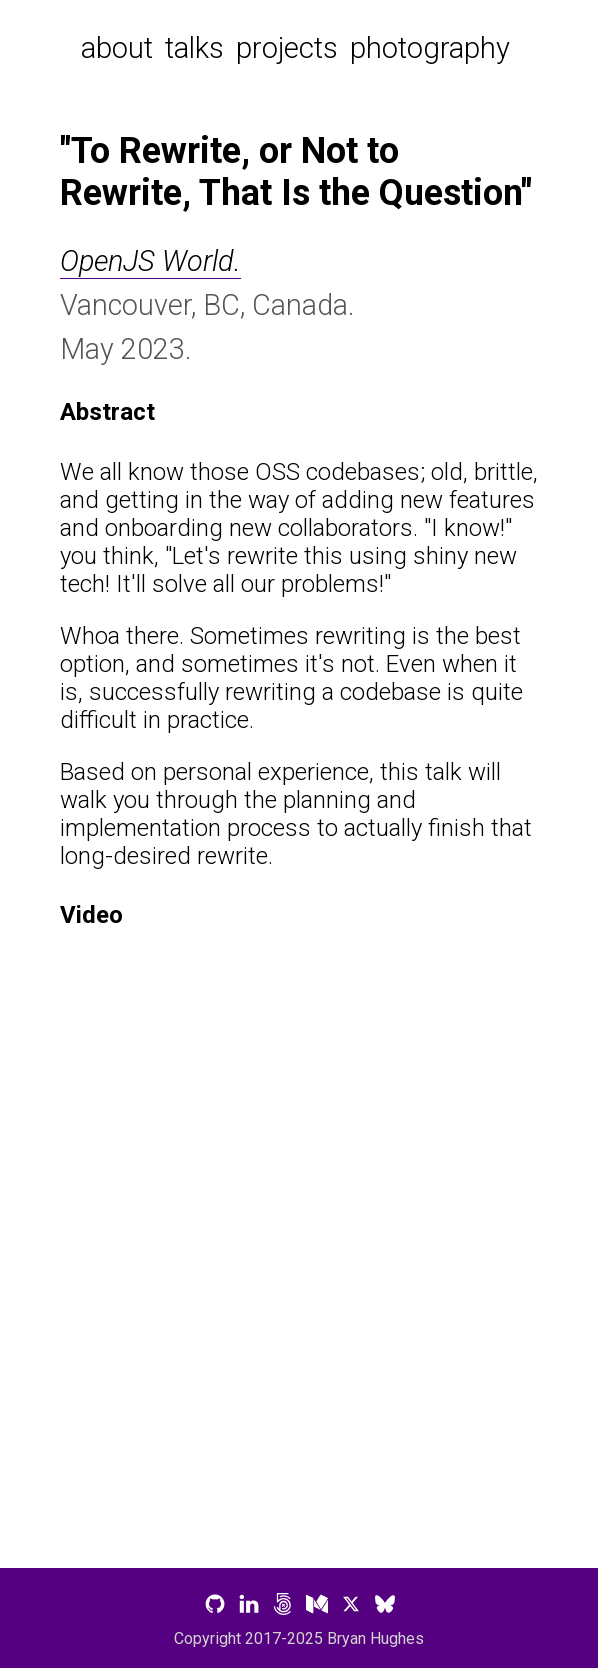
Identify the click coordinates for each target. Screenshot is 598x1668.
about (117, 48)
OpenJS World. (150, 261)
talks (194, 48)
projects (287, 48)
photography (430, 48)
